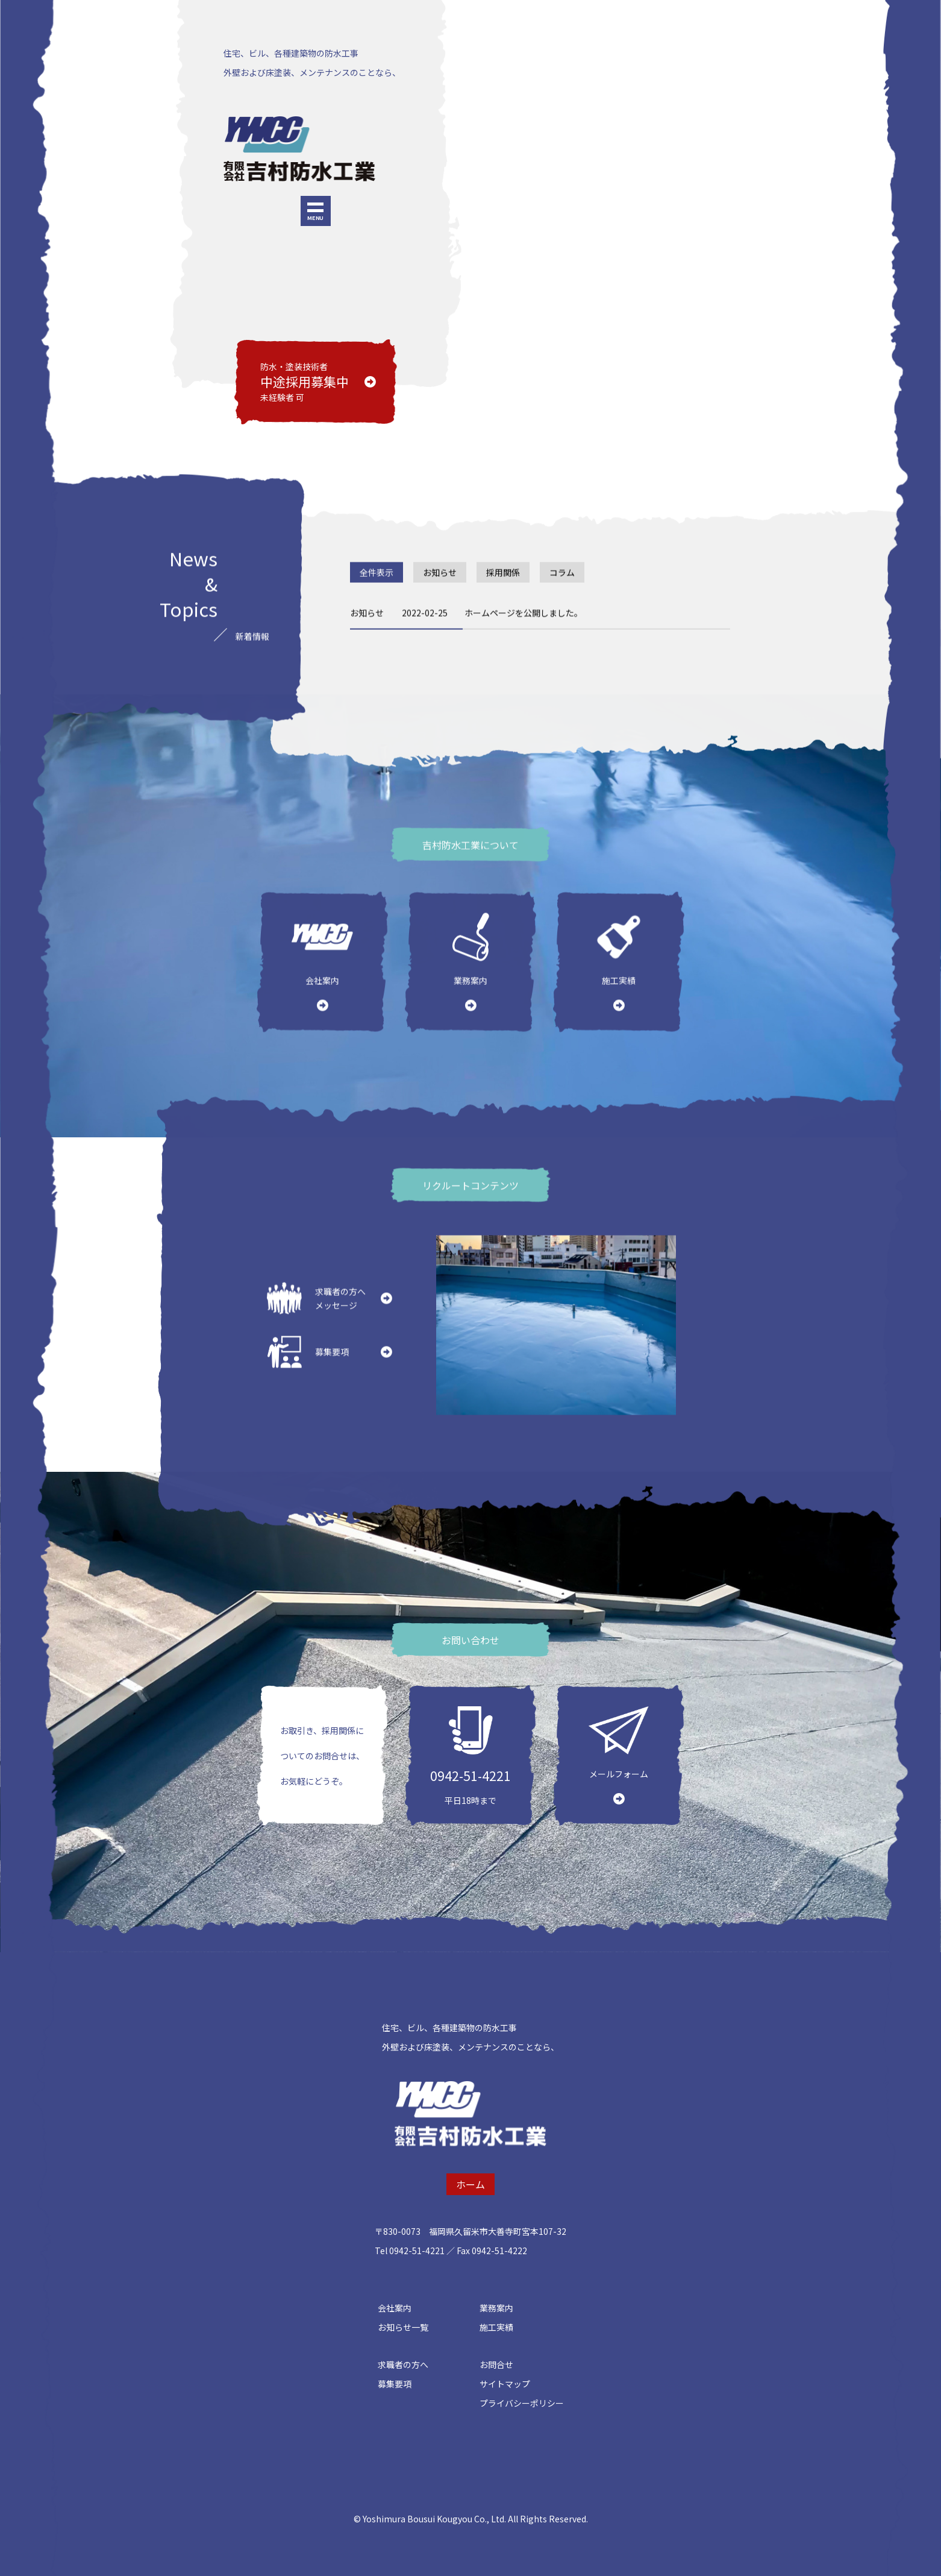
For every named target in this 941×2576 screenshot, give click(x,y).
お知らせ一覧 (403, 2327)
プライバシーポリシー (522, 2403)
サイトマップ (505, 2384)
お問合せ (496, 2364)
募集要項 (394, 2384)
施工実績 (496, 2327)
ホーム (470, 2184)
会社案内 (394, 2308)
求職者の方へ (403, 2364)
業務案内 (496, 2308)
